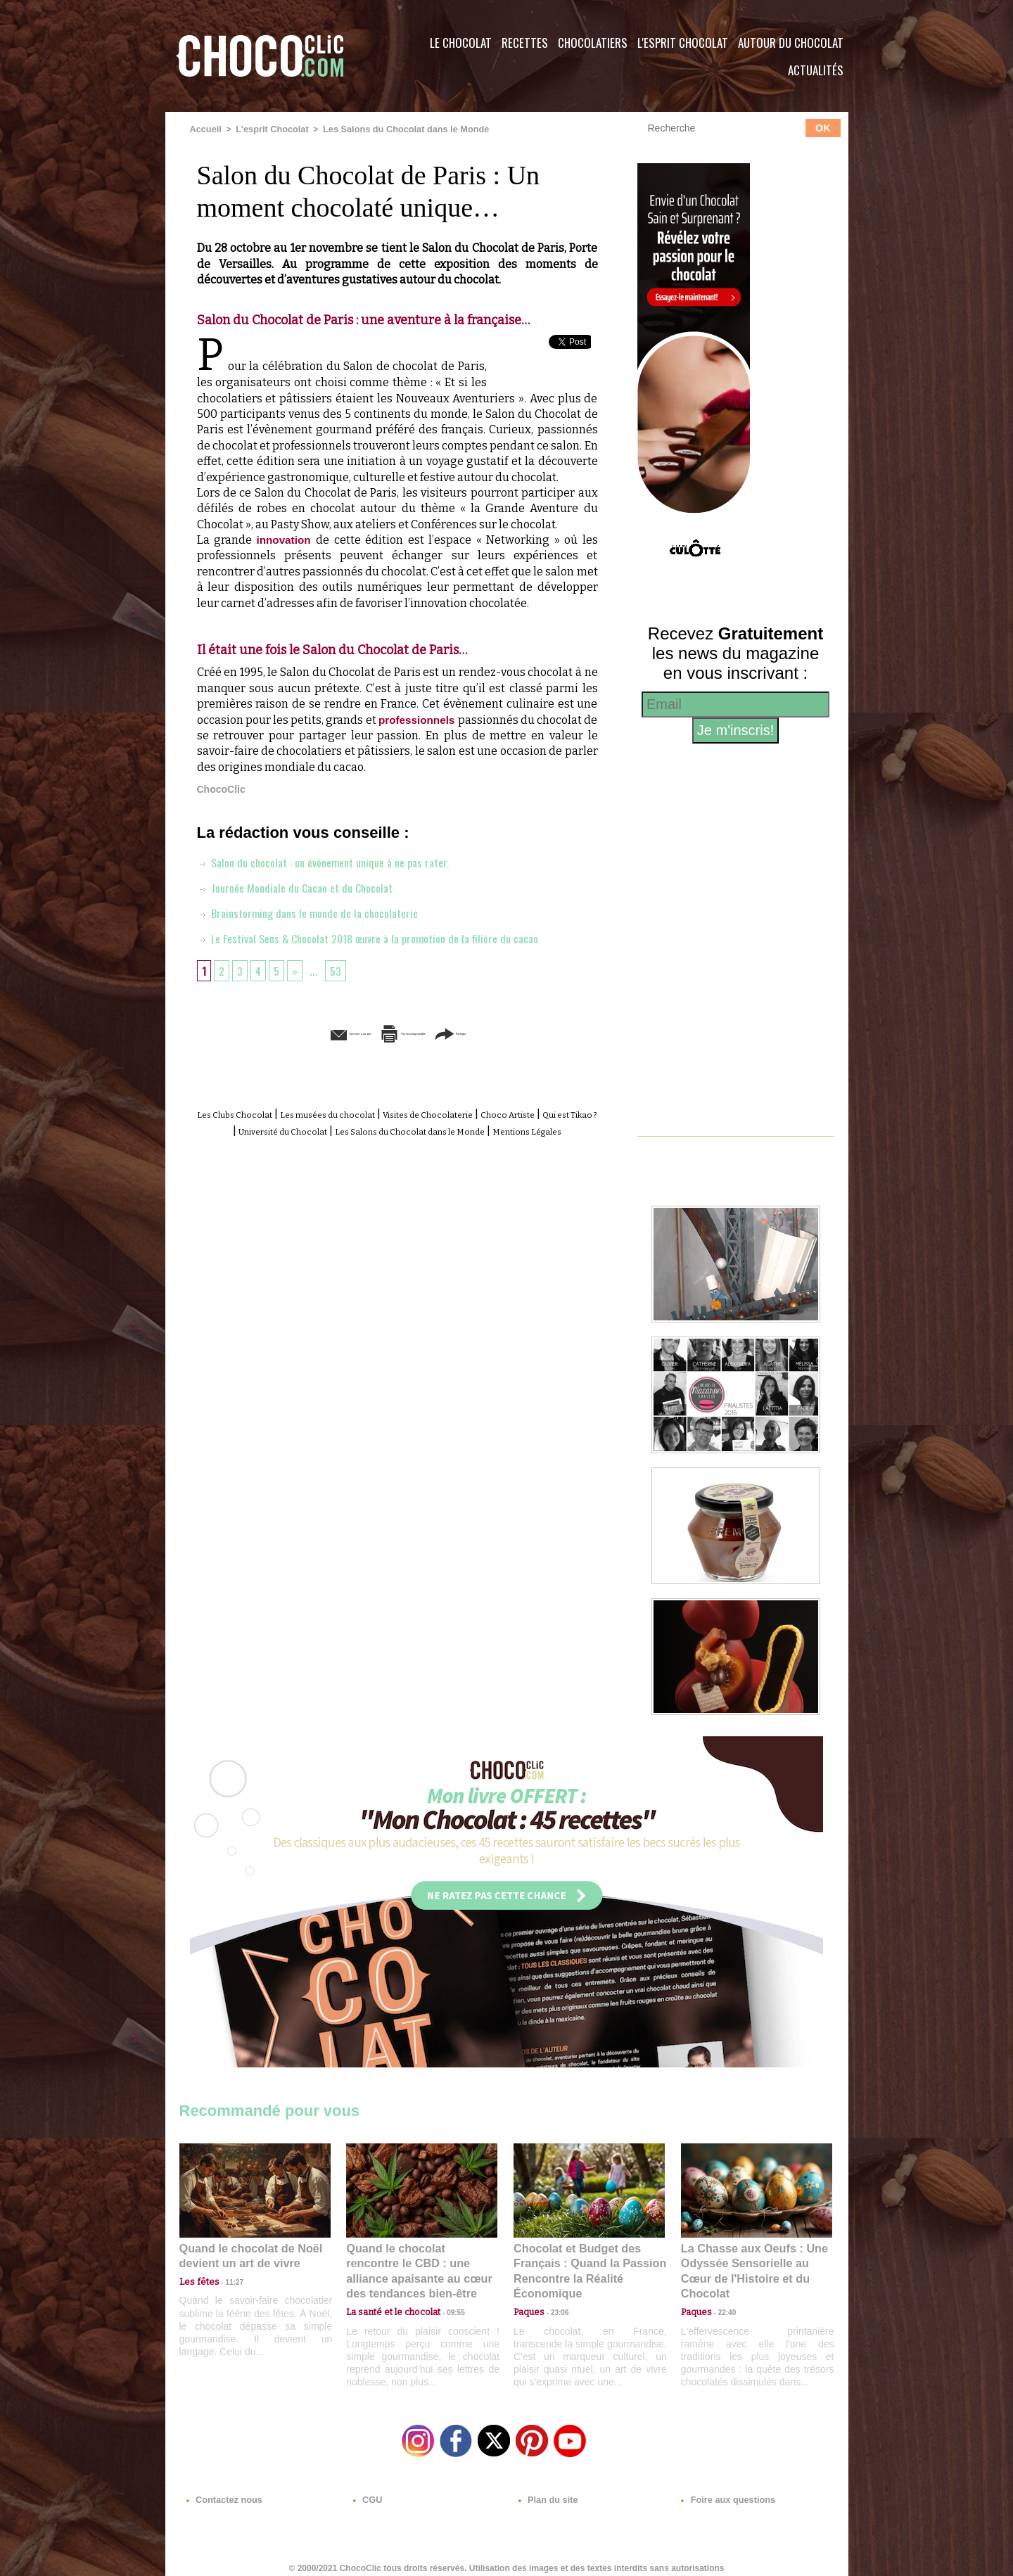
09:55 (445, 2292)
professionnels (428, 719)
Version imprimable (418, 1032)
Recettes (525, 42)
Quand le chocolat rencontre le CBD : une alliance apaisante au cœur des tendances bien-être (420, 2261)
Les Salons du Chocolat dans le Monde (395, 129)
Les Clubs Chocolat (246, 1113)
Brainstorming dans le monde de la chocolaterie (316, 912)
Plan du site (546, 2491)
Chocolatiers (592, 42)
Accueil (205, 129)
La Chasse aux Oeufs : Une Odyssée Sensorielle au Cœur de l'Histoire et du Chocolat (750, 2261)
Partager (526, 1032)
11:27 (226, 2279)
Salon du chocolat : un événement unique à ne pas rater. (335, 861)
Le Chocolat (461, 42)
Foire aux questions (722, 2491)
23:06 (554, 2306)
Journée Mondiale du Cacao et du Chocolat (304, 886)
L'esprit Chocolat (682, 42)
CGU (366, 2491)
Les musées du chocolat (366, 1113)
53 (340, 969)
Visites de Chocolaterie (497, 1113)
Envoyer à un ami (289, 1032)
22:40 (722, 2292)
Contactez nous (222, 2491)
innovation (287, 539)
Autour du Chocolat (790, 42)
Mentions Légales (439, 1145)
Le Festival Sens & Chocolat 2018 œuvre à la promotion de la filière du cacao (385, 937)
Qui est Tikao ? (291, 1128)
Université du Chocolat (397, 1128)
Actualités (815, 70)
